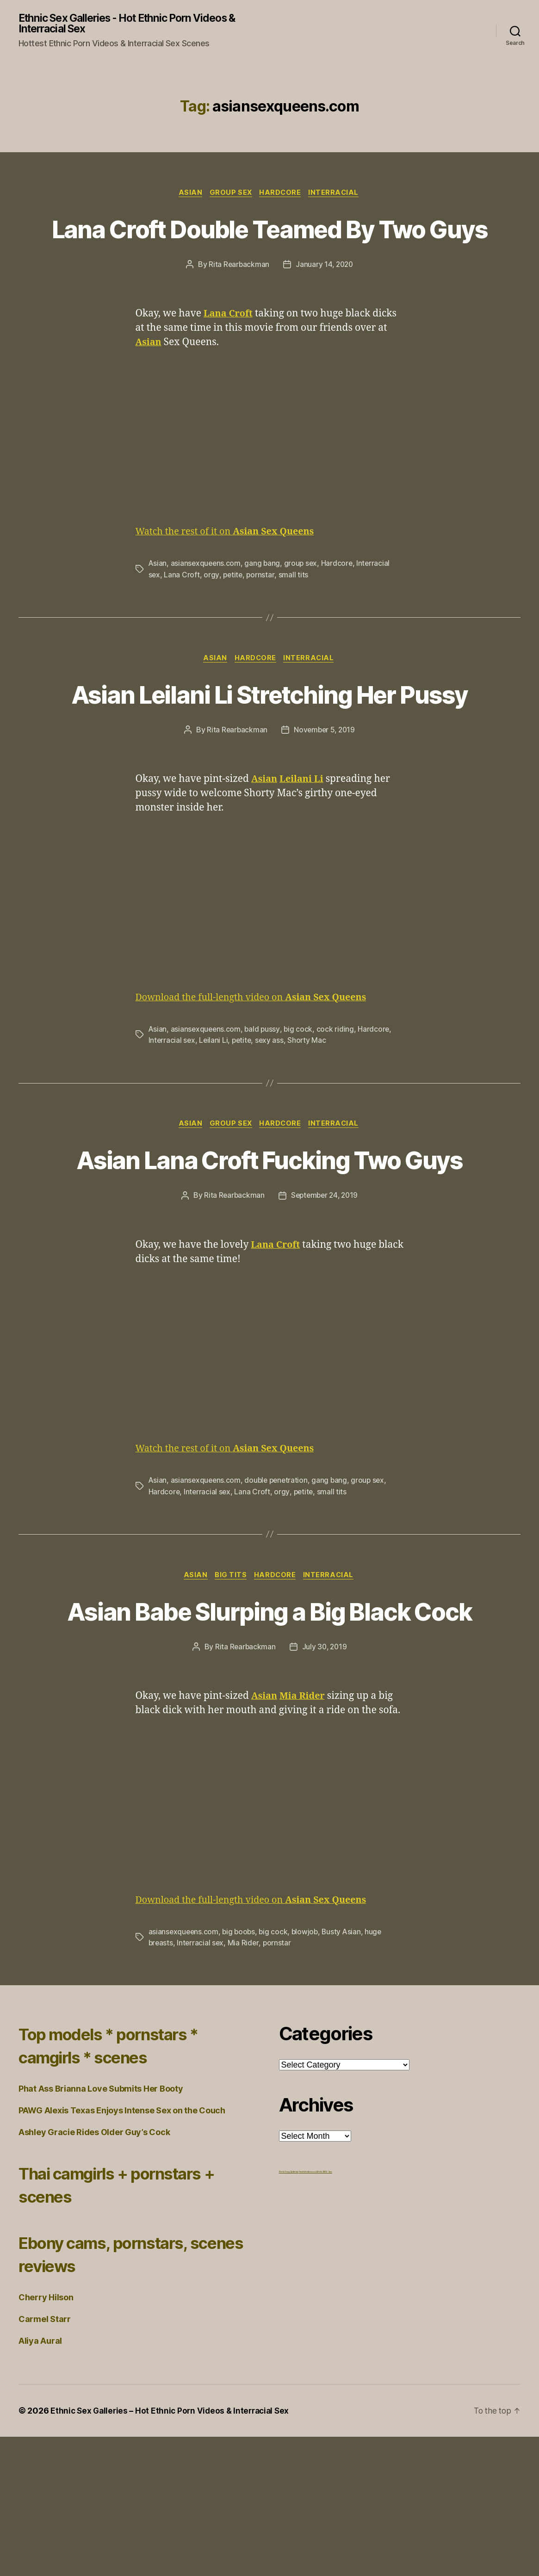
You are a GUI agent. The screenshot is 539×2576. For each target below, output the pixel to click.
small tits (295, 610)
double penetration (278, 1585)
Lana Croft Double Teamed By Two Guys (269, 246)
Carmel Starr (45, 2458)
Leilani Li (214, 1110)
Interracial (338, 194)
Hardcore (282, 194)
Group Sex (230, 194)
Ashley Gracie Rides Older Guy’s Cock (94, 2271)
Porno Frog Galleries (289, 2311)
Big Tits (230, 1680)
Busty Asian (346, 2070)
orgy (211, 610)
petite (233, 610)
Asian (188, 194)
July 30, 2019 (325, 1786)
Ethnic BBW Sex (324, 2311)
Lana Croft (182, 610)
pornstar (262, 610)
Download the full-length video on (258, 1067)
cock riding (337, 1099)
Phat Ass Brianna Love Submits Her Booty (101, 2228)
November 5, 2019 (325, 800)
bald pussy (264, 1099)
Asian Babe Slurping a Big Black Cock (269, 1732)
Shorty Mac (310, 1110)
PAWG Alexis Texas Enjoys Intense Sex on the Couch (122, 2249)
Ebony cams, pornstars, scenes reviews (116, 2393)
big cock (300, 1099)
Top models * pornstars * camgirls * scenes (123, 2184)
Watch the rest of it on (230, 567)
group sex (303, 599)
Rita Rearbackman (238, 300)
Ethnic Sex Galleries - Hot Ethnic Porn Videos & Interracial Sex (136, 24)
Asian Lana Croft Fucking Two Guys (269, 1247)
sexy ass (272, 1110)
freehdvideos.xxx (307, 2311)
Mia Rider (245, 2082)
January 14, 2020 (325, 300)
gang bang (264, 599)
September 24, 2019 (324, 1300)
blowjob (308, 2070)
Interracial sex (172, 1110)
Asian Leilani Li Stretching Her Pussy (269, 746)
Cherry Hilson (46, 2436)
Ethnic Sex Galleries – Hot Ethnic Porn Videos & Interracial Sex (173, 2550)
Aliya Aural (40, 2480)
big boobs (240, 2070)
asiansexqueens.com (206, 599)
